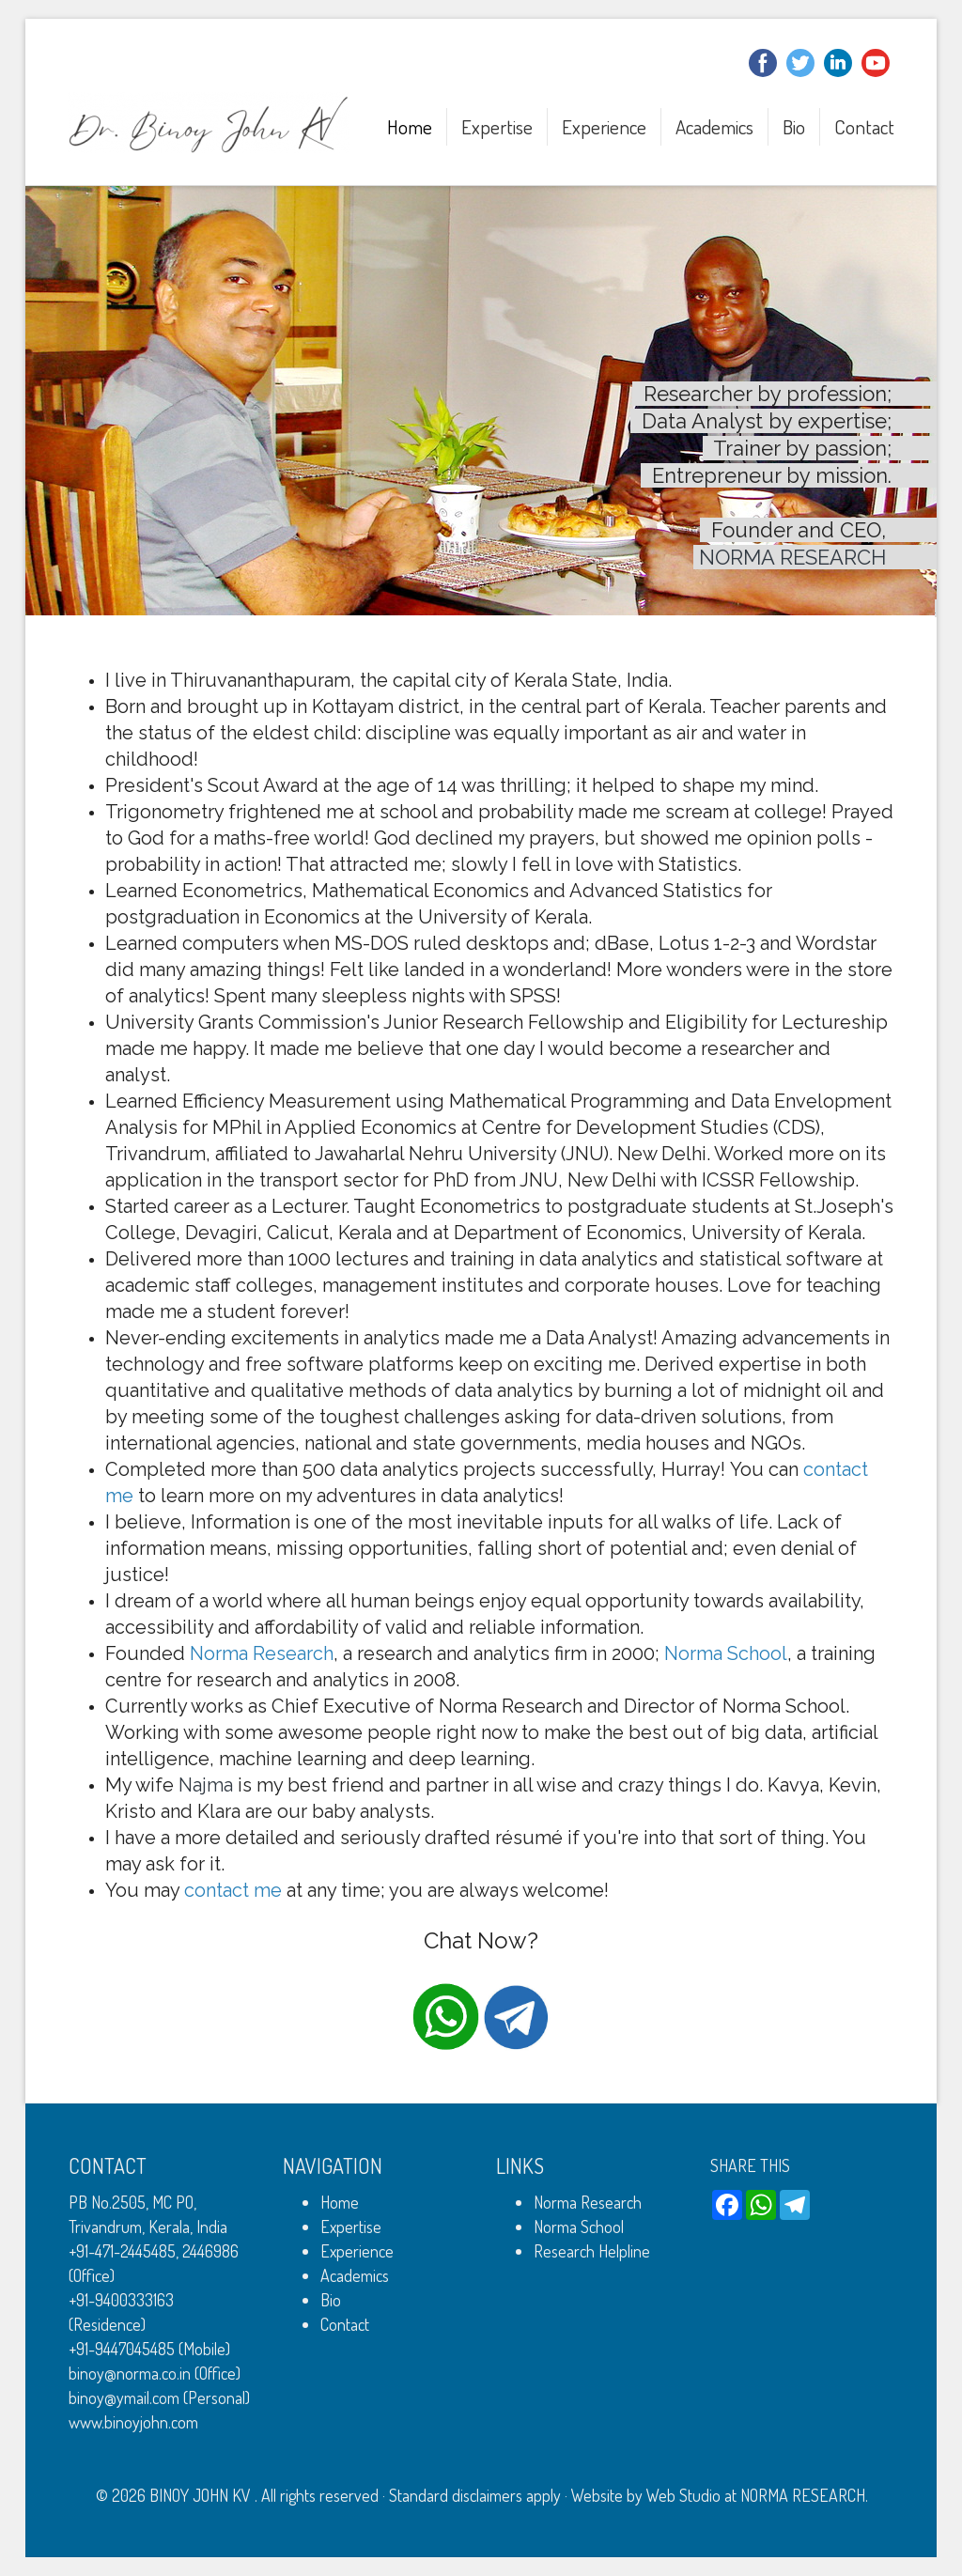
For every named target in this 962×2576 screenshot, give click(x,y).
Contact (864, 126)
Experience (604, 126)
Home (409, 126)
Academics (714, 126)
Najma (205, 1785)
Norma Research (588, 2202)
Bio (794, 126)
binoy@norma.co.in (130, 2373)
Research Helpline (592, 2251)
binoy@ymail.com (124, 2397)
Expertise (497, 126)
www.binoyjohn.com (133, 2422)
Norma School (579, 2226)
